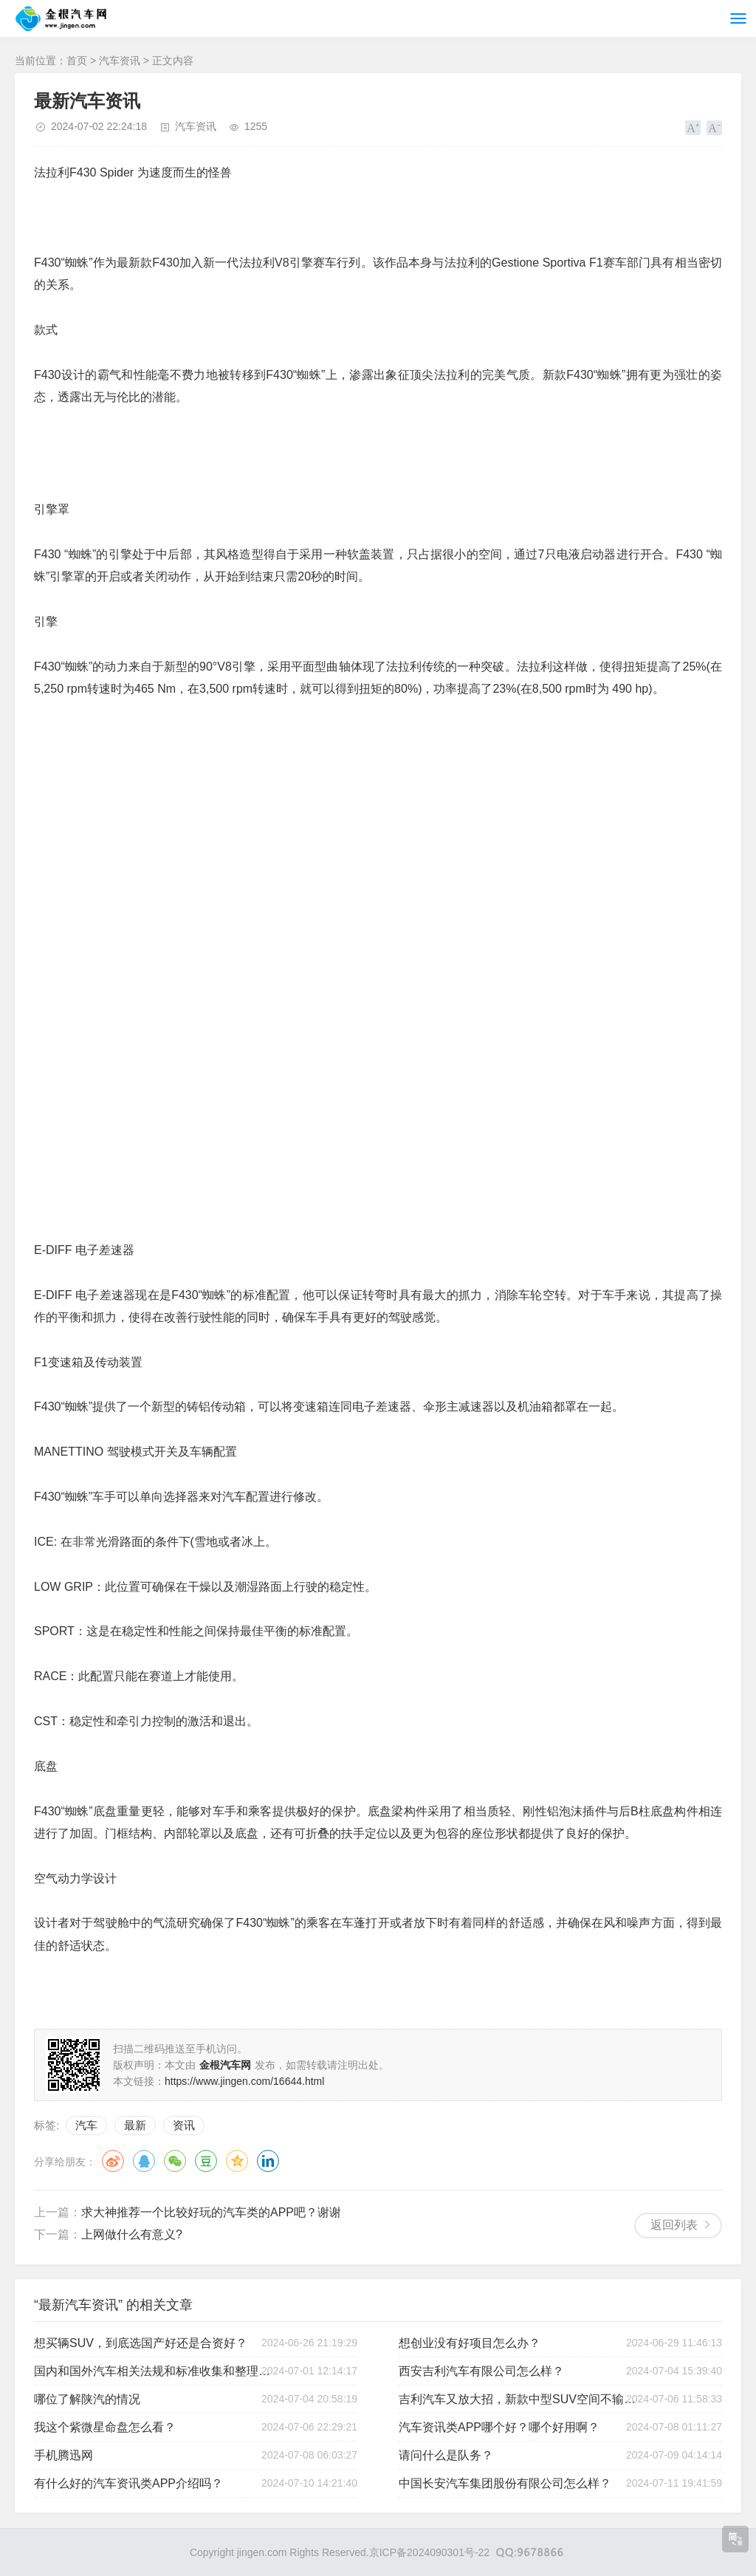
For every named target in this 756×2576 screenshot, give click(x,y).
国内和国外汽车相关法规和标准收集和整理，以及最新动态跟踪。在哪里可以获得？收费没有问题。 (155, 2371)
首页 (76, 60)
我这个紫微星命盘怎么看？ (105, 2427)
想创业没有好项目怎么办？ (469, 2343)
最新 (135, 2125)
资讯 (184, 2125)
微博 (113, 2161)
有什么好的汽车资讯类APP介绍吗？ (128, 2483)
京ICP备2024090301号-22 (429, 2552)
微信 (175, 2161)
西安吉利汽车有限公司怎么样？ (481, 2371)
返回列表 (674, 2225)
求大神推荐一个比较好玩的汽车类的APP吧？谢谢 (211, 2212)
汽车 (86, 2125)
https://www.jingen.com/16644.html (244, 2081)
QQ (144, 2161)
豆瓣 (206, 2161)
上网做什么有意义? (131, 2234)
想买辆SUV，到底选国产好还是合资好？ (140, 2343)
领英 (268, 2161)
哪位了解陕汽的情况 (87, 2399)
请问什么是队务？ (446, 2455)
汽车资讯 (119, 60)
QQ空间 (237, 2161)
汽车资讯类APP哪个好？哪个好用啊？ (499, 2427)
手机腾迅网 (63, 2455)
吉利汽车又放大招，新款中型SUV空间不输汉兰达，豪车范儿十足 (520, 2399)
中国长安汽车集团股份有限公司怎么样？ (505, 2483)
